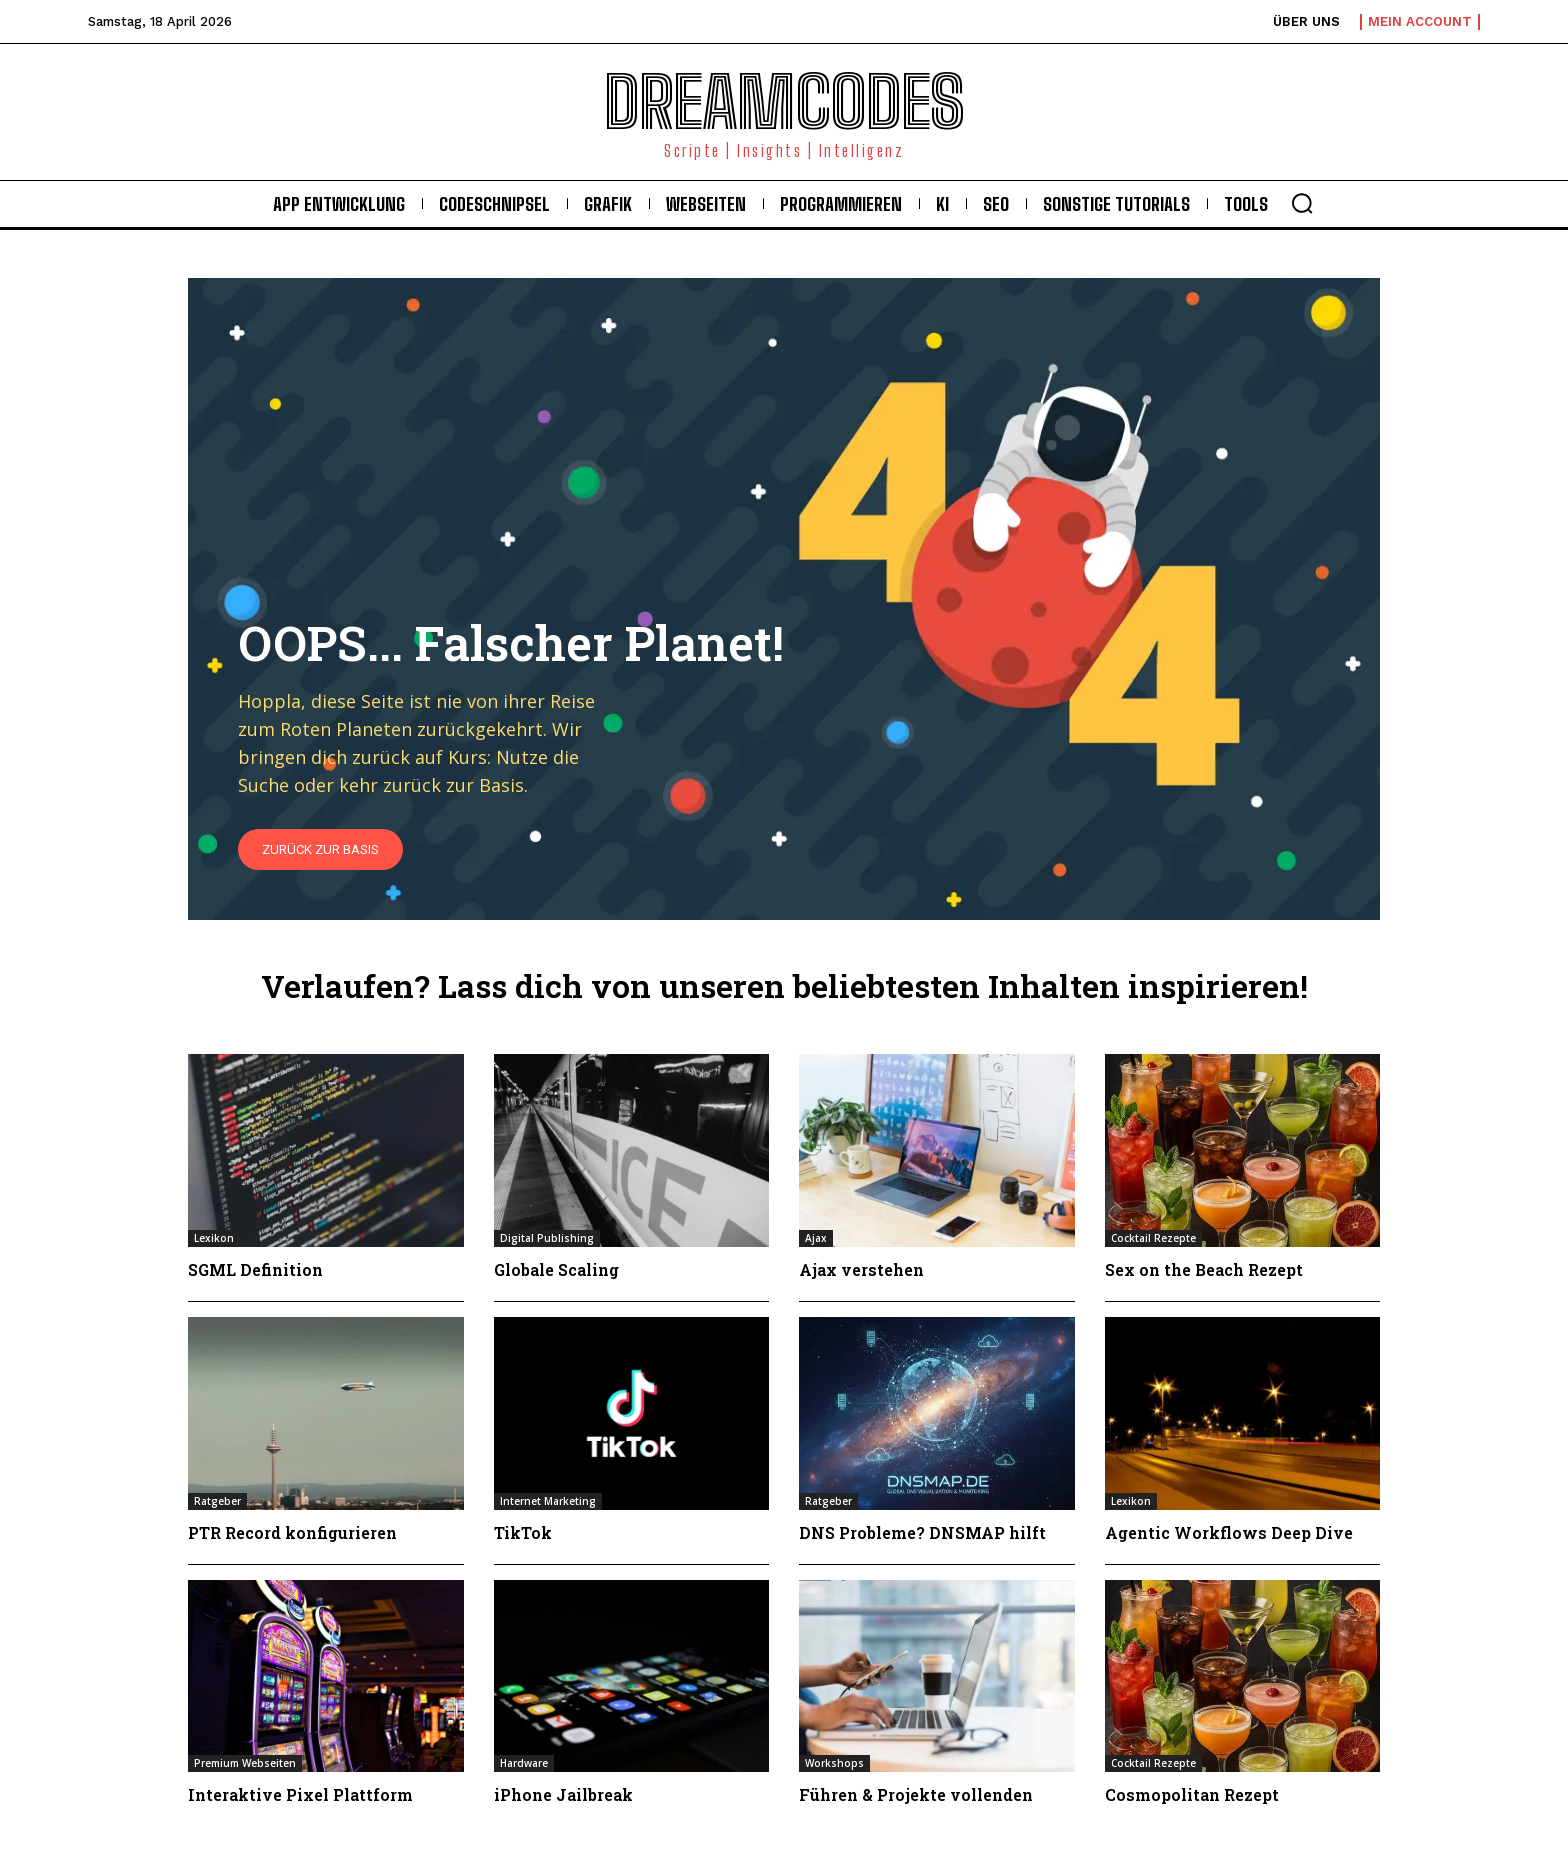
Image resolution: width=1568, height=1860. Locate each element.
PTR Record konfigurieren (292, 1532)
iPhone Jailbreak (563, 1794)
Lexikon (214, 1238)
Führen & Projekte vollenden (916, 1794)
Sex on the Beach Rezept (1204, 1269)
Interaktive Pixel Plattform (300, 1794)
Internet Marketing (548, 1501)
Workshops (834, 1763)
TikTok (523, 1532)
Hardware (524, 1763)
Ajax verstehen (861, 1269)
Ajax (816, 1238)
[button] (1302, 203)
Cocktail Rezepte (1153, 1238)
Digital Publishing (547, 1238)
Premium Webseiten (245, 1763)
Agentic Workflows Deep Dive (1229, 1532)
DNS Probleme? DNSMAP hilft (922, 1532)
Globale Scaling (556, 1269)
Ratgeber (217, 1501)
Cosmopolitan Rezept (1192, 1794)
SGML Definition (255, 1269)
